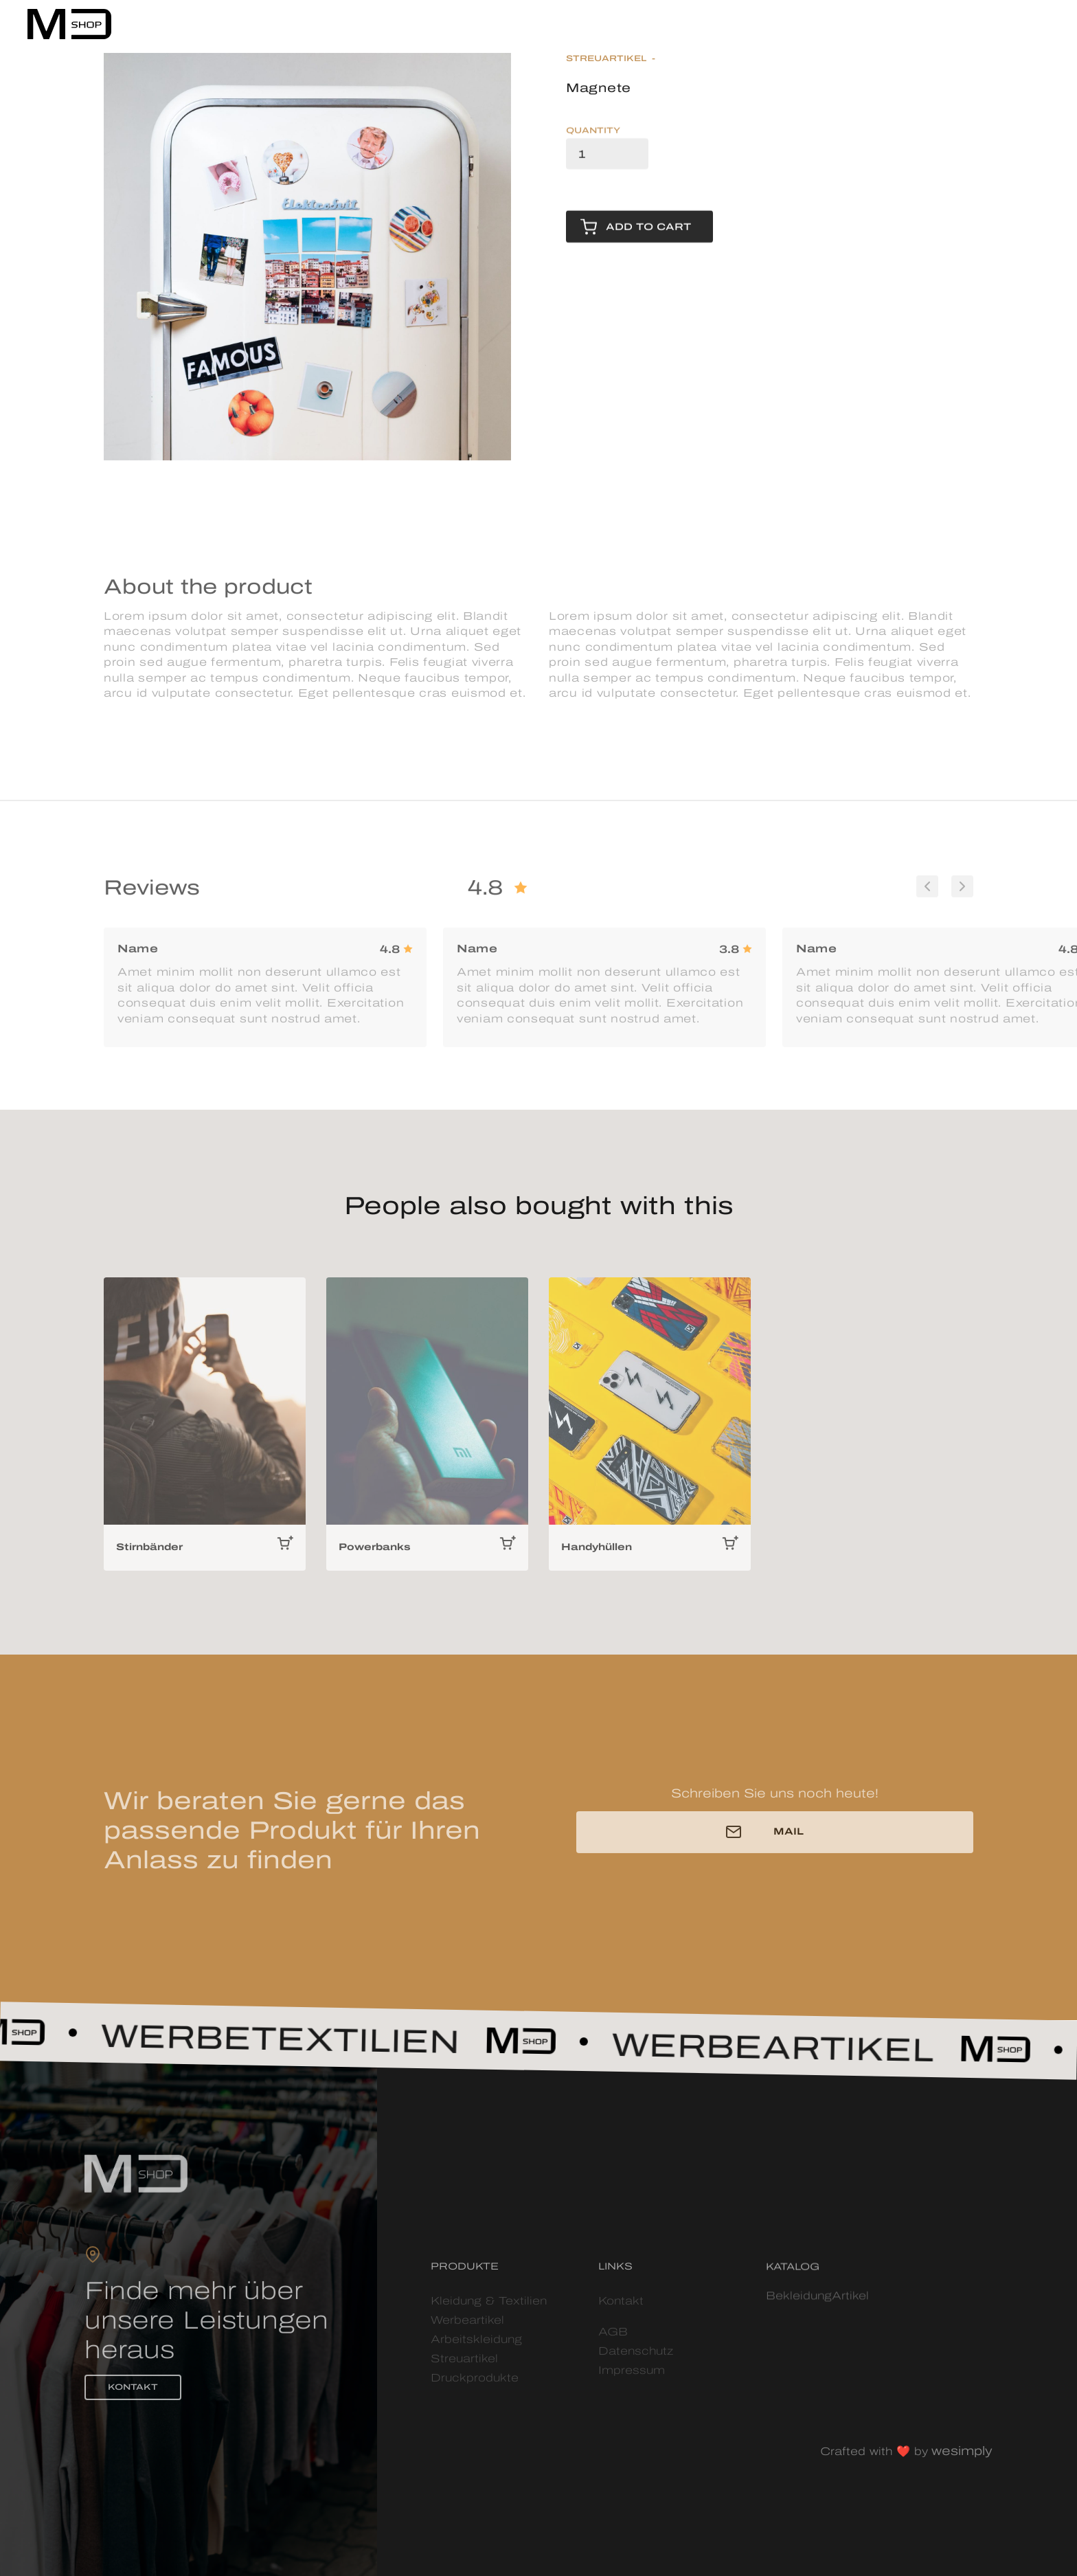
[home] (69, 24)
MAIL (788, 1836)
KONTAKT (133, 2392)
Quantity (593, 132)
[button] (1039, 20)
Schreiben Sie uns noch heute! (774, 1798)
